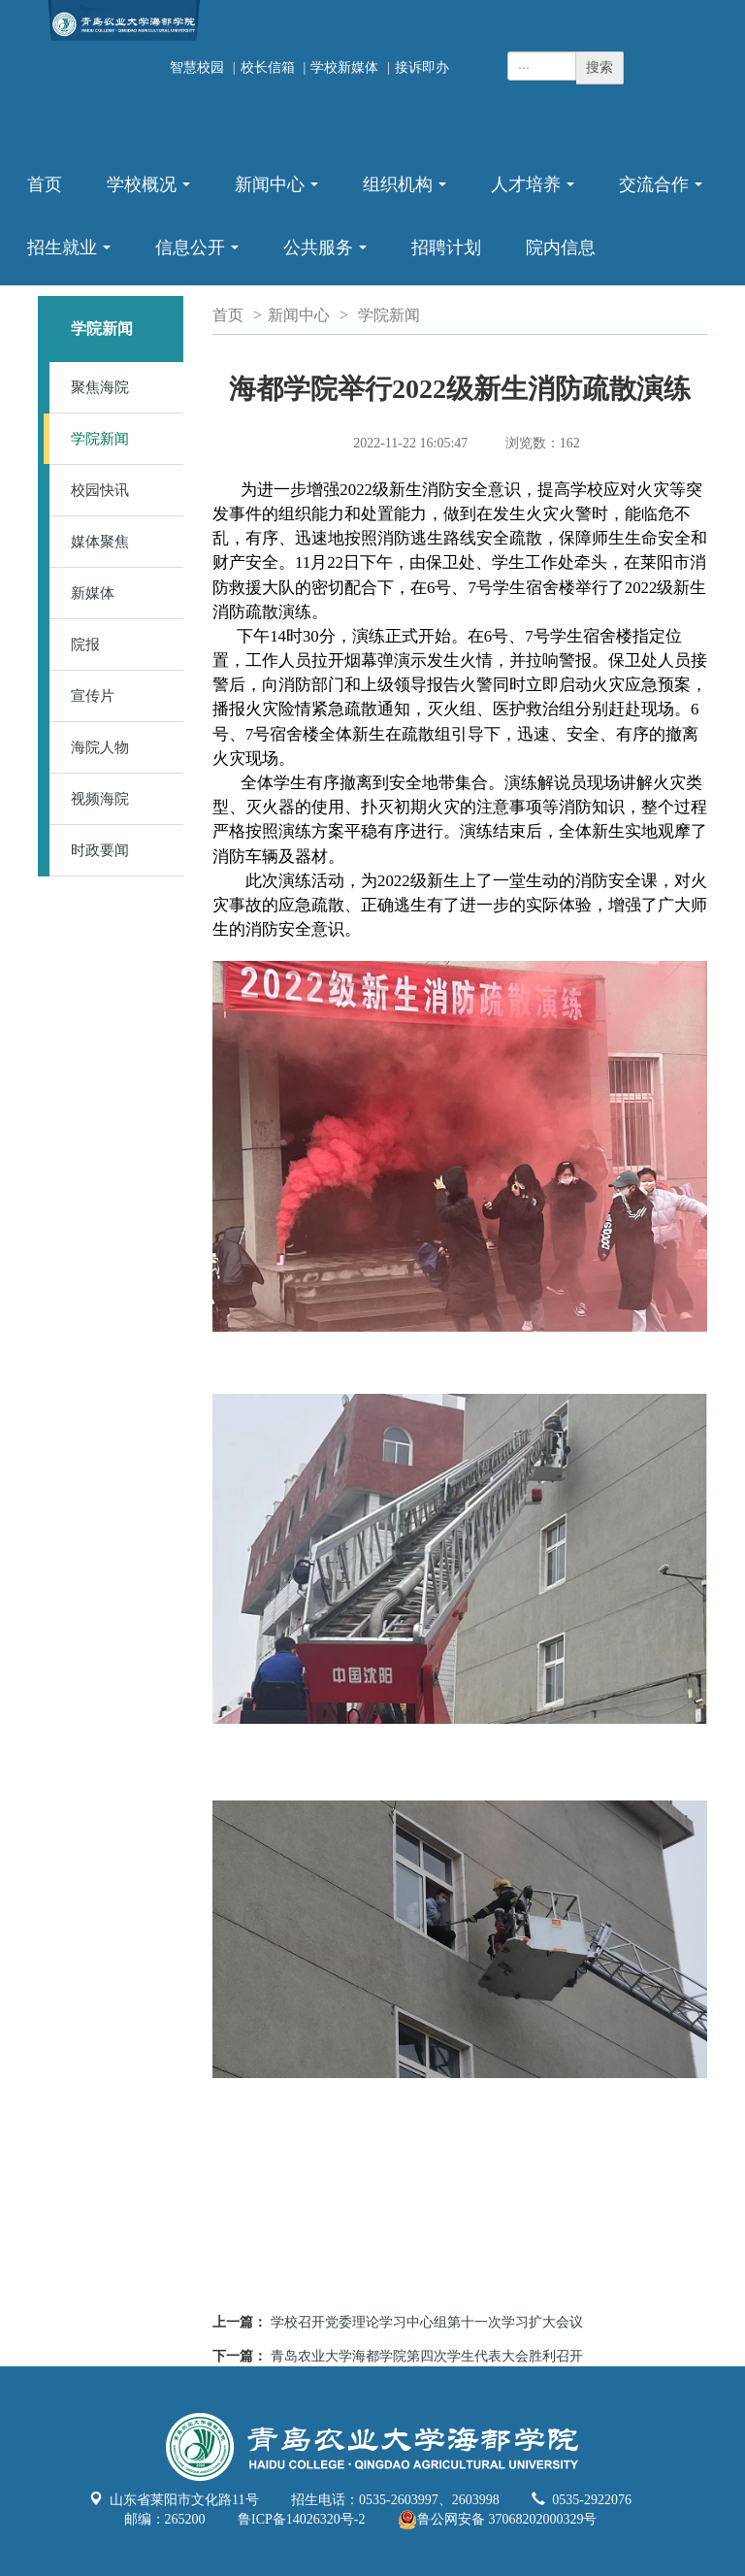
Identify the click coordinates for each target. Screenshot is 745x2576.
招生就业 (72, 257)
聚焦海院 (100, 387)
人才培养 (536, 194)
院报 (85, 644)
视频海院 (100, 799)
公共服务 (328, 257)
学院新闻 (100, 438)
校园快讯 (100, 490)
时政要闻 (100, 850)
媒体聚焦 (100, 541)
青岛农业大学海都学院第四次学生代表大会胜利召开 (427, 2356)
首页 (44, 184)
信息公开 (200, 257)
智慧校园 (197, 67)
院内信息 (561, 247)
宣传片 (92, 696)
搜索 (599, 67)
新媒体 (92, 593)
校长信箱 (268, 67)
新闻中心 (280, 194)
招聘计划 (446, 247)
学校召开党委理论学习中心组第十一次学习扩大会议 (427, 2322)
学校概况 (152, 194)
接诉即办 (422, 67)
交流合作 (664, 194)
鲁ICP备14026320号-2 (301, 2519)
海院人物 (100, 747)
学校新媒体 (344, 67)
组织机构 (408, 194)
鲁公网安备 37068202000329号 (498, 2519)
